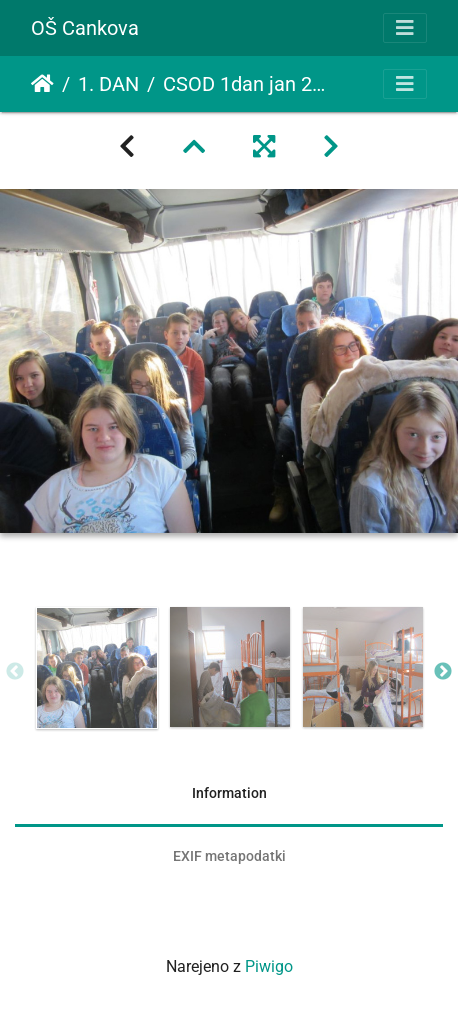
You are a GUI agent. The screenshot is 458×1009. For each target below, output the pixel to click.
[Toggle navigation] (405, 28)
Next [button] (443, 672)
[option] (96, 668)
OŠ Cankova (85, 28)
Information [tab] (229, 793)
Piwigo (269, 966)
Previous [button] (15, 672)
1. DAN (108, 84)
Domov (42, 84)
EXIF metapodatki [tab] (229, 856)
